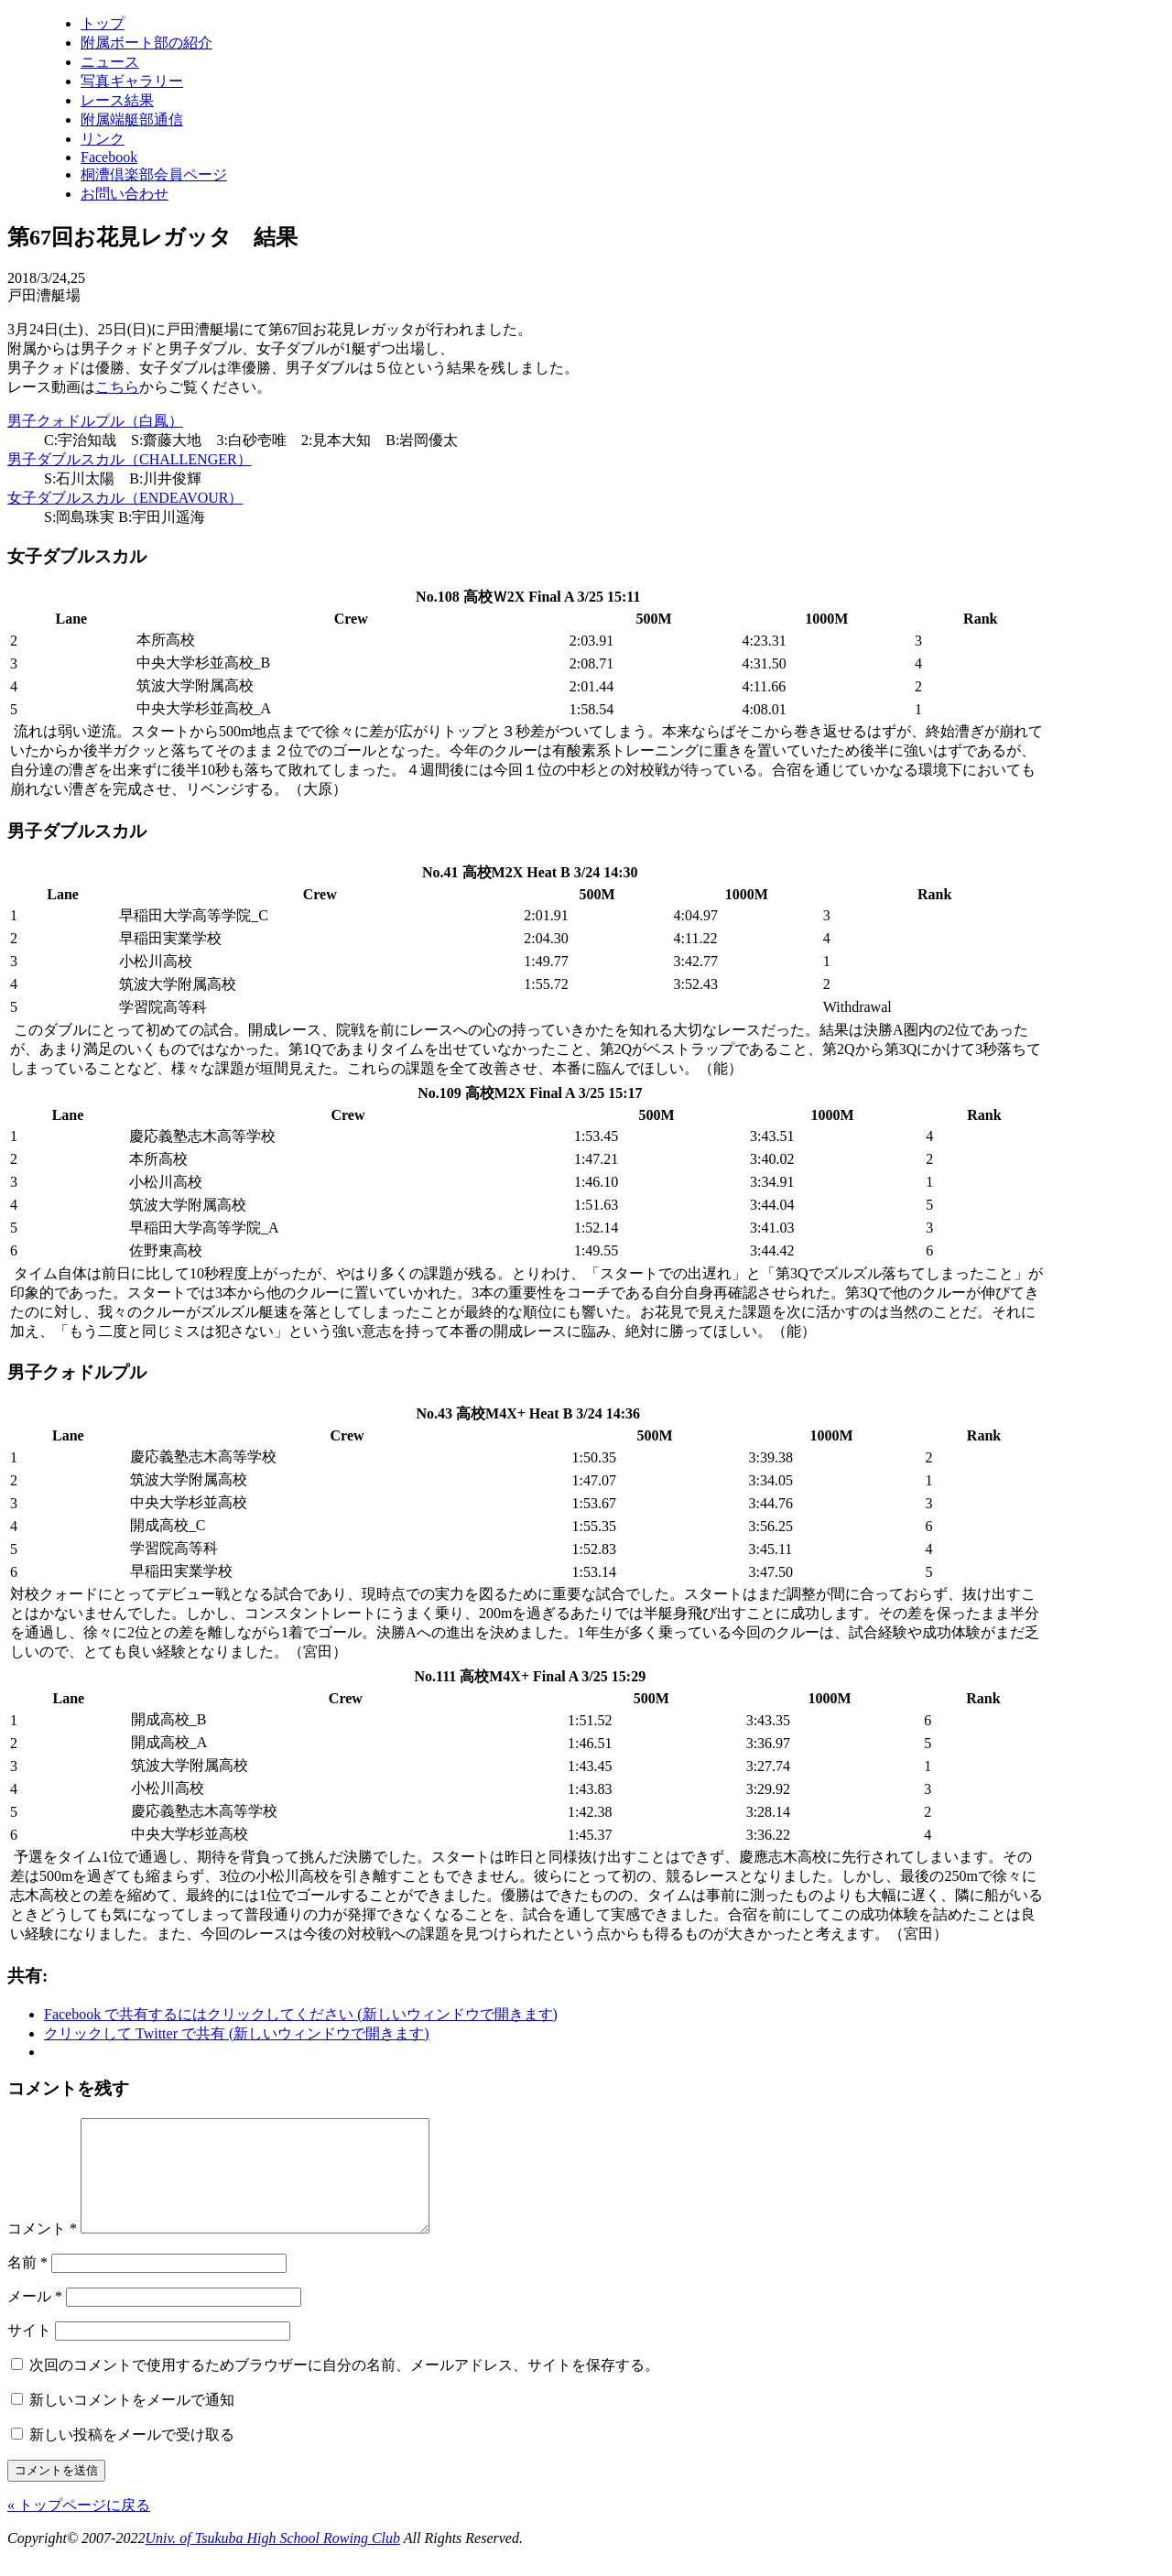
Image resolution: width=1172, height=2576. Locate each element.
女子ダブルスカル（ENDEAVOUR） (125, 497)
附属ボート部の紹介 (146, 42)
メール (34, 2318)
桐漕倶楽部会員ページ (154, 174)
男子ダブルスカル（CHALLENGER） (129, 459)
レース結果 (117, 100)
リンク (103, 139)
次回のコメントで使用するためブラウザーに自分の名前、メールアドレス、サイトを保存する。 (344, 2387)
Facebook (109, 157)
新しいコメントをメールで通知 (131, 2421)
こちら (117, 387)
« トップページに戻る (78, 2527)
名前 (27, 2284)
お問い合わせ (124, 193)
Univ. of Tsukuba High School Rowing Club (272, 2560)
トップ (103, 23)
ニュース (110, 62)
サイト (29, 2352)
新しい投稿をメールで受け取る (131, 2456)
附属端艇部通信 (132, 119)
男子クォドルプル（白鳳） (95, 421)
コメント (42, 2250)
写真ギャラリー (132, 81)
